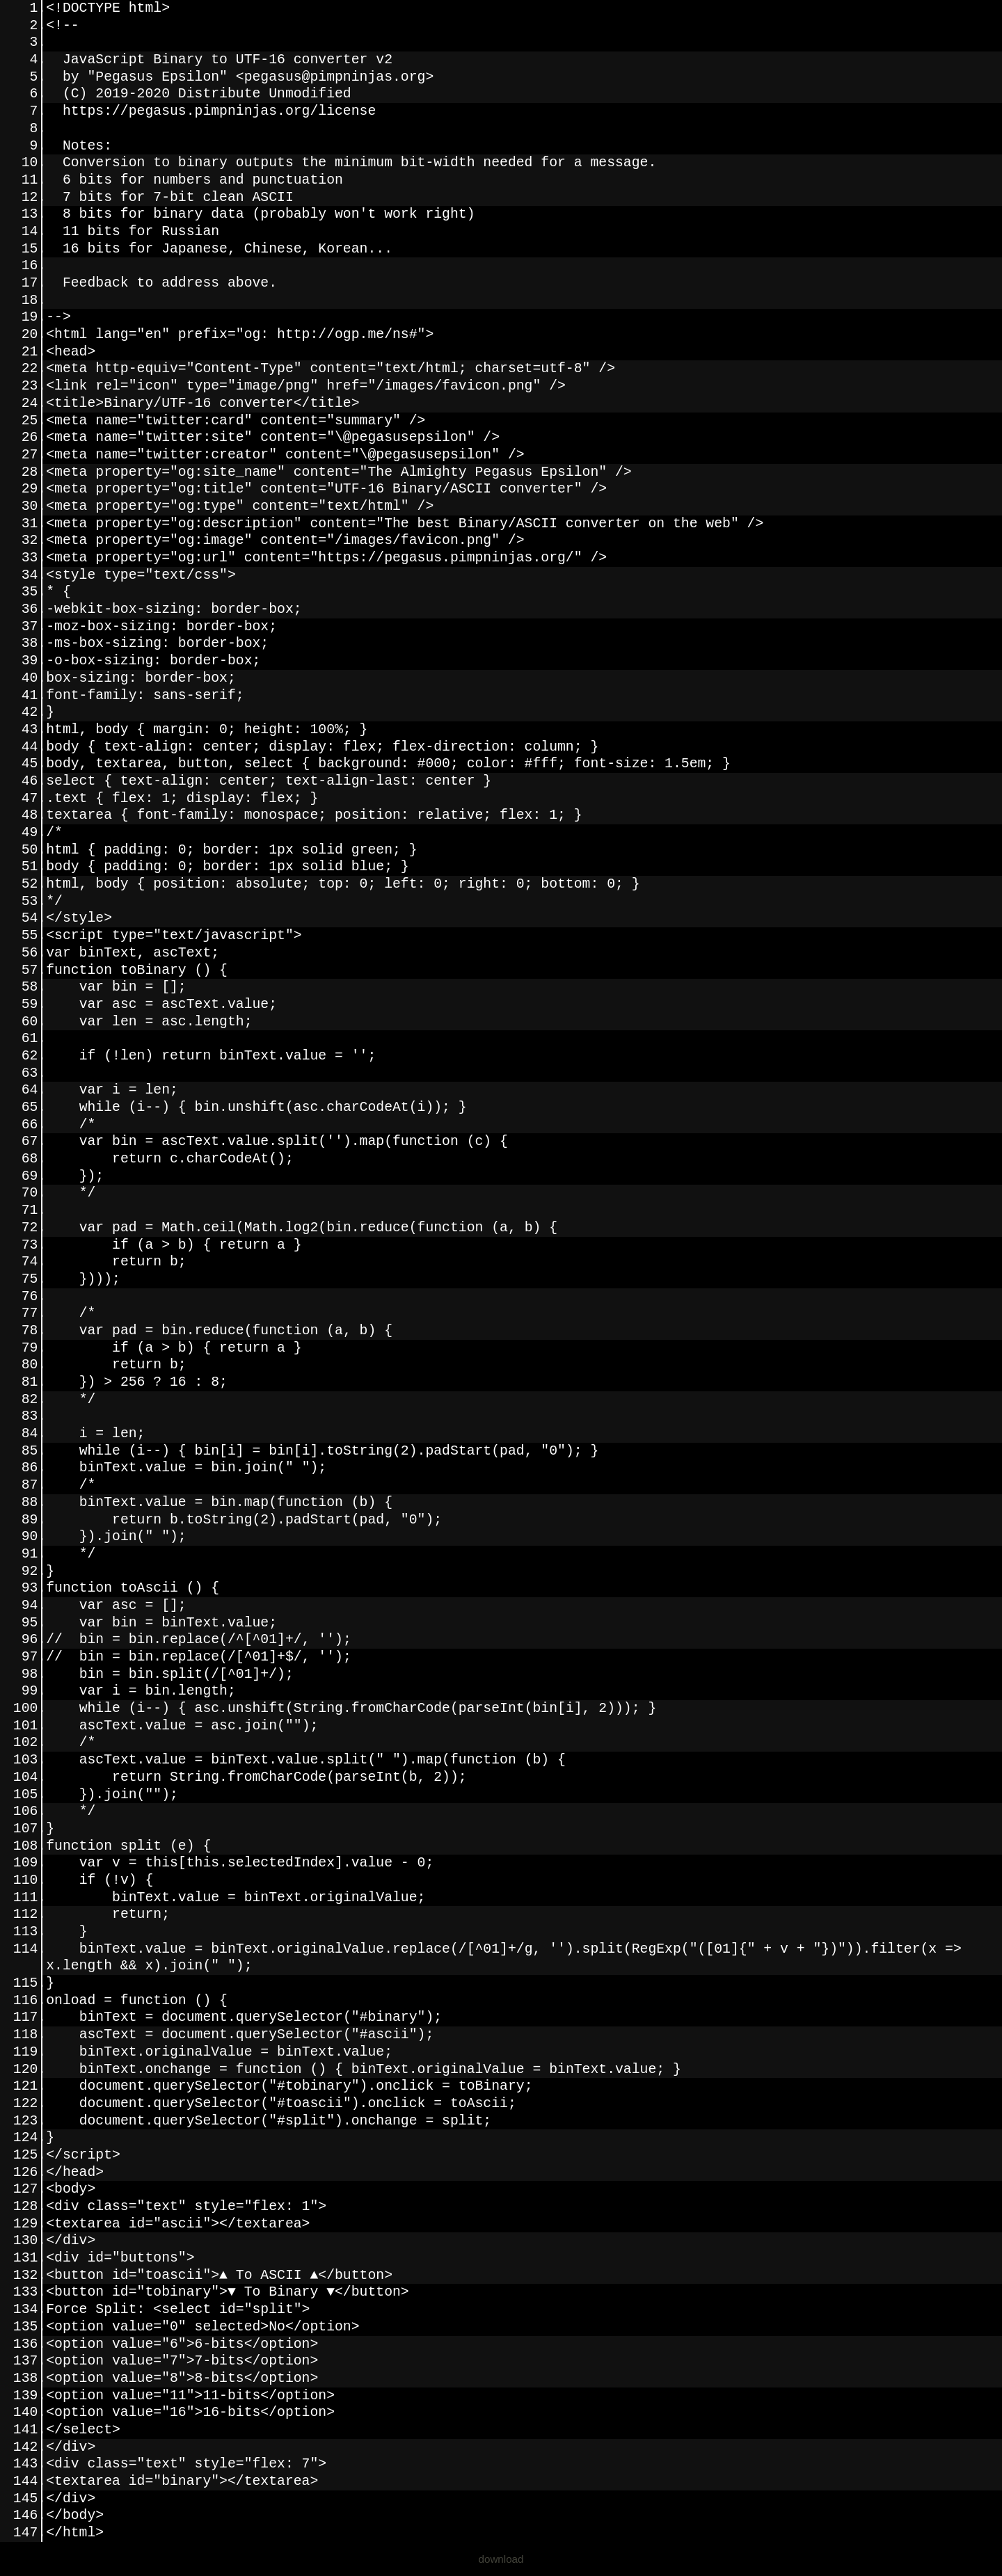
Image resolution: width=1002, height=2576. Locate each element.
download (500, 2559)
